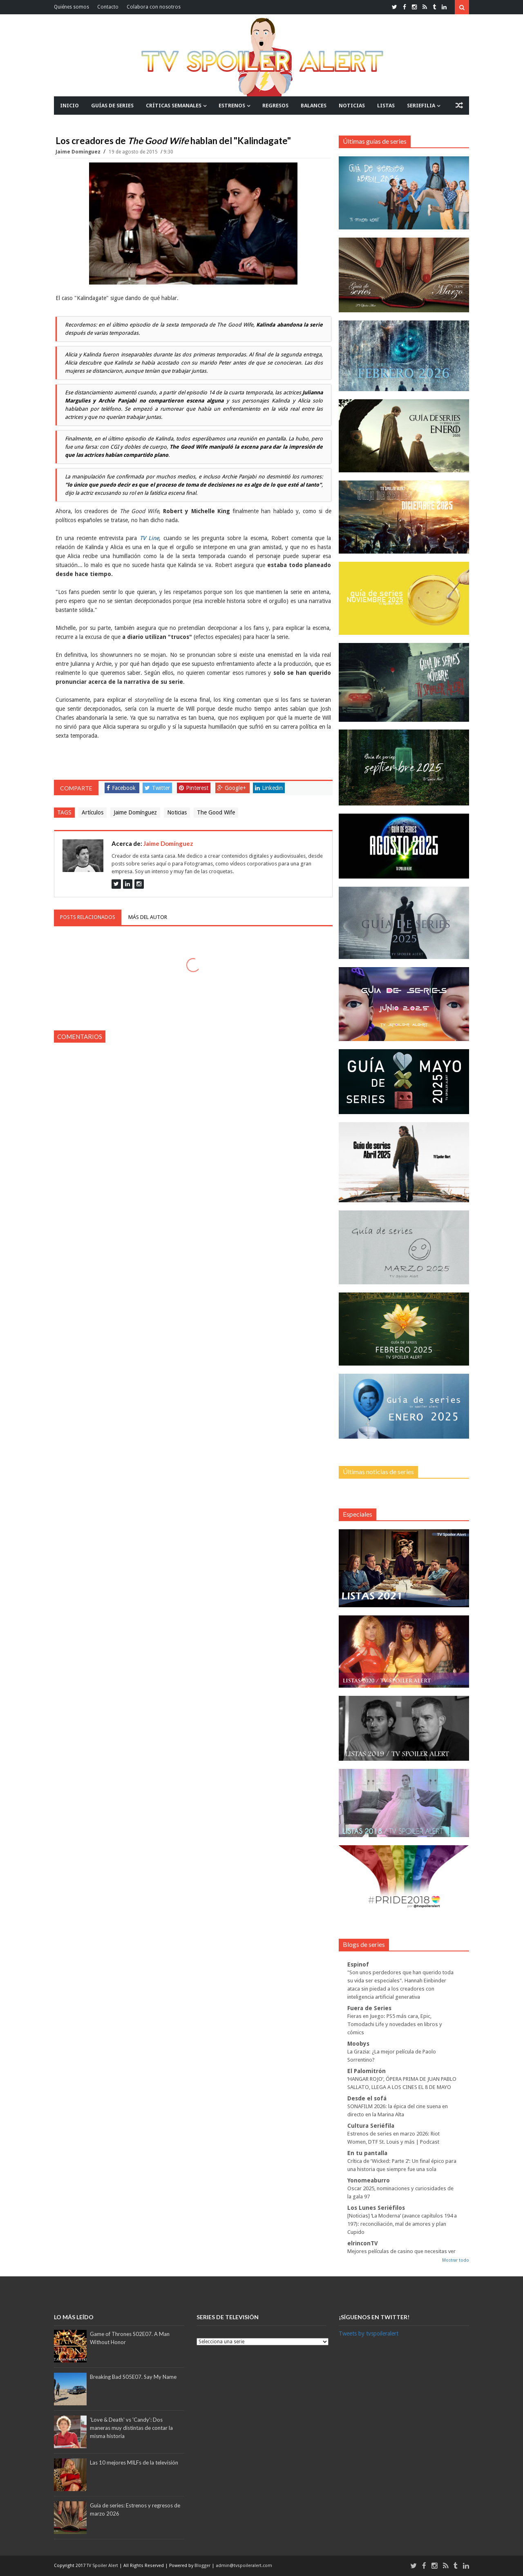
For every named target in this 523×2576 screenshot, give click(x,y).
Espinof (358, 1964)
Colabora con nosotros (154, 7)
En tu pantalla (367, 2153)
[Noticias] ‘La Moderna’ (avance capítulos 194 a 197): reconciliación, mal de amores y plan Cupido (402, 2224)
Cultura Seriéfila (370, 2125)
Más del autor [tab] (147, 917)
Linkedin (269, 788)
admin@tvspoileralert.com (244, 2565)
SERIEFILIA (421, 105)
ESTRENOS (232, 105)
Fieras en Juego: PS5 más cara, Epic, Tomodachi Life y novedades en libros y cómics (394, 2024)
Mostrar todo (455, 2260)
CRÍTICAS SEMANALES (173, 105)
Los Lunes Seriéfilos (376, 2208)
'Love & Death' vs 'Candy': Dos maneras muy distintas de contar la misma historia (131, 2427)
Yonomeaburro (368, 2180)
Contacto (107, 7)
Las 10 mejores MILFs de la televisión (134, 2462)
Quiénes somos (71, 7)
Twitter (157, 788)
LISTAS (386, 105)
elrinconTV (362, 2243)
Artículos (92, 812)
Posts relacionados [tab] (87, 917)
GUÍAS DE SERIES (112, 105)
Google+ (231, 788)
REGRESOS (275, 105)
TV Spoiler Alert (103, 2565)
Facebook (121, 788)
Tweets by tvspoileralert (368, 2333)
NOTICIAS (352, 105)
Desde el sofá (367, 2098)
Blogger (203, 2565)
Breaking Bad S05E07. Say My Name (133, 2377)
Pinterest (193, 788)
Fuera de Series (369, 2008)
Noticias (177, 812)
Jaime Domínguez (79, 152)
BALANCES (313, 105)
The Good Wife (216, 812)
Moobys (358, 2043)
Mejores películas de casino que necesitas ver (401, 2251)
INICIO (69, 105)
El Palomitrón (366, 2071)
